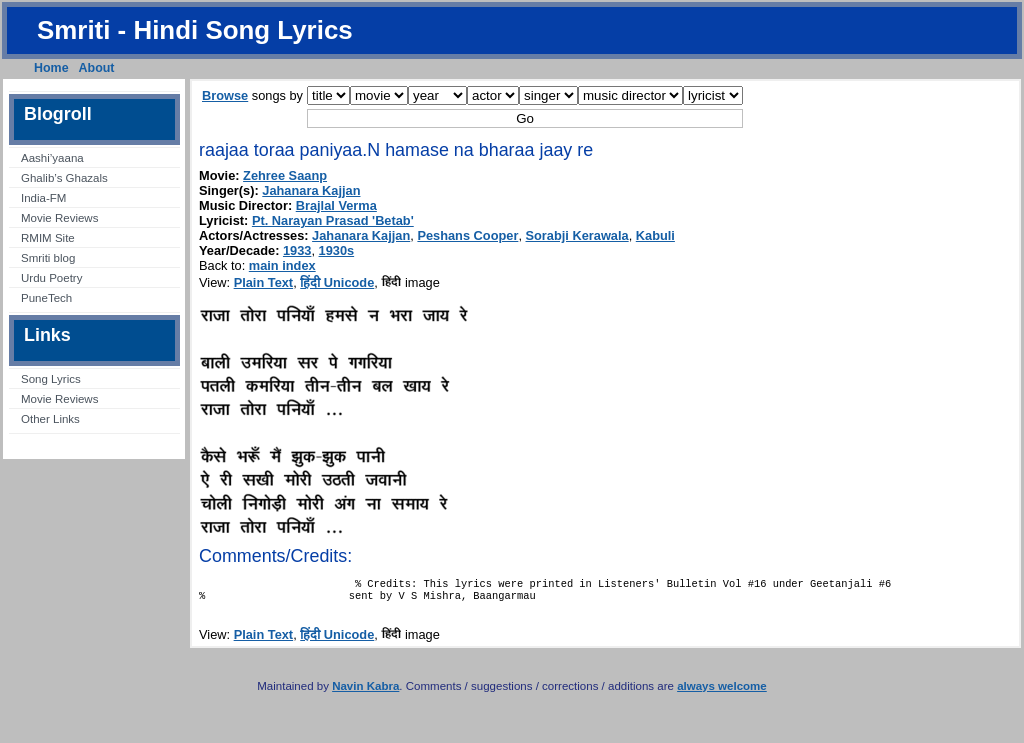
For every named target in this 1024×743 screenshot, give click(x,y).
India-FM (43, 198)
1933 (297, 250)
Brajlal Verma (336, 205)
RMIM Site (48, 238)
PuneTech (46, 298)
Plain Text (264, 282)
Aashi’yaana (52, 158)
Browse (225, 95)
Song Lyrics (51, 379)
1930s (337, 250)
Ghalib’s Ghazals (64, 178)
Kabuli (655, 235)
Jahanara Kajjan (311, 190)
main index (282, 265)
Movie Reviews (59, 218)
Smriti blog (48, 258)
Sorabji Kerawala (577, 235)
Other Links (50, 419)
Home (51, 68)
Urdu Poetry (51, 278)
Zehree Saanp (285, 175)
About (97, 68)
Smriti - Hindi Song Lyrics (195, 30)
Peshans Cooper (467, 235)
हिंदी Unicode (337, 282)
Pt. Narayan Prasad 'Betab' (333, 220)
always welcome (722, 692)
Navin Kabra (365, 692)
